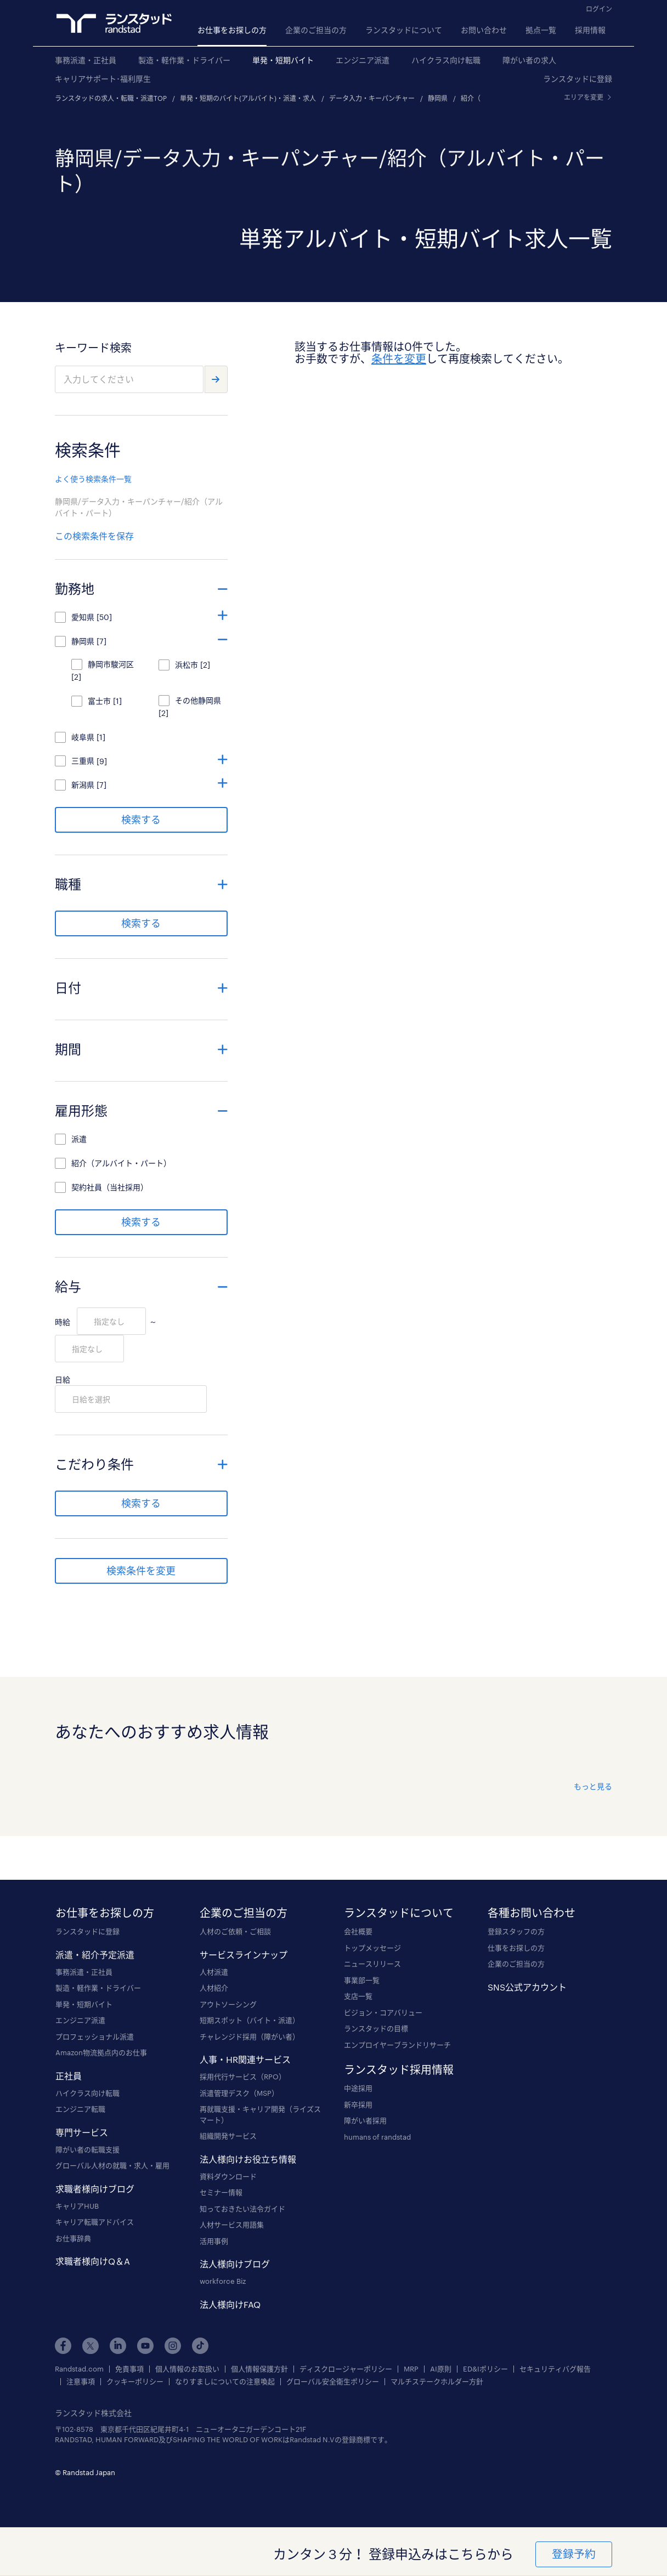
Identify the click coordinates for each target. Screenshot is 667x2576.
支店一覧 (358, 1996)
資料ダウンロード (228, 2176)
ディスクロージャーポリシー (345, 2369)
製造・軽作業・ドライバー (184, 60)
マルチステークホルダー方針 (437, 2381)
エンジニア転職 (80, 2109)
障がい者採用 (365, 2120)
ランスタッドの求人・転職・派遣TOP (111, 98)
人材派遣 (214, 1971)
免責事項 (129, 2369)
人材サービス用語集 (232, 2224)
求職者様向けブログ (94, 2188)
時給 (62, 1322)
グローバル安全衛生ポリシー (332, 2381)
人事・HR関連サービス (245, 2059)
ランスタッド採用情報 (399, 2069)
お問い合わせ (484, 30)
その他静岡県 (198, 700)
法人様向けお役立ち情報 (248, 2159)
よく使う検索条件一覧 (93, 479)
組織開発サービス (228, 2135)
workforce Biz (223, 2281)
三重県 (82, 760)
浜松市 (186, 664)
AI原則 (440, 2369)
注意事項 (80, 2381)
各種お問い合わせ (531, 1912)
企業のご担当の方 (316, 30)
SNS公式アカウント (527, 1987)
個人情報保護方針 (259, 2369)
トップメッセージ (372, 1947)
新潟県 (82, 784)
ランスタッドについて (403, 30)
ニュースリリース (372, 1963)
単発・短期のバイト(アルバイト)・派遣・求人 (248, 98)
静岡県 (438, 98)
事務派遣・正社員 (85, 60)
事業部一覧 (362, 1980)
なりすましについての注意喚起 (225, 2381)
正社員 (68, 2076)
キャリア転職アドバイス (94, 2221)
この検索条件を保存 (94, 536)
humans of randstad (377, 2137)
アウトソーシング (228, 2004)
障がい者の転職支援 (87, 2149)
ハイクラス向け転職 (446, 60)
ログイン (599, 9)
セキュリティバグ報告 (555, 2369)
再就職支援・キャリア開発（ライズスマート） (260, 2114)
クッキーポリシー (134, 2381)
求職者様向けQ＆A (92, 2261)
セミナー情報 (221, 2192)
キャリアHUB (77, 2206)
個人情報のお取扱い (187, 2369)
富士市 (99, 701)
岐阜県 (82, 737)
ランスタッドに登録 (577, 78)
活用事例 (214, 2241)
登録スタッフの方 (516, 1931)
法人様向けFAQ (230, 2304)
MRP (411, 2369)
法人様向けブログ (235, 2264)
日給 (62, 1379)
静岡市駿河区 (111, 664)
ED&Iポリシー (485, 2369)
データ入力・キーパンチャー (372, 98)
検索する (141, 820)
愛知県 (82, 617)
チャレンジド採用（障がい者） (249, 2036)
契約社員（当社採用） (109, 1187)
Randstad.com (79, 2369)
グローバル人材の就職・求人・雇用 (112, 2165)
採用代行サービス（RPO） (243, 2076)
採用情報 (590, 30)
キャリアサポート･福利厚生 (103, 78)
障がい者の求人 (529, 60)
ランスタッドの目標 (376, 2028)
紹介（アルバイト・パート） (121, 1163)
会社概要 (358, 1931)
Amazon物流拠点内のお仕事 (101, 2052)
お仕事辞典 (73, 2238)
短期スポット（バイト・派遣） (249, 2020)
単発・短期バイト (283, 60)
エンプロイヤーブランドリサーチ (397, 2044)
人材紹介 (214, 1987)
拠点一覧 (540, 30)
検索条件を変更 (141, 1571)
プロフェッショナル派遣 (94, 2036)
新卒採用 (358, 2104)
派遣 (79, 1139)
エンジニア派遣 (362, 60)
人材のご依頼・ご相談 (235, 1931)
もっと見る (593, 1786)
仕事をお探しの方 (516, 1947)
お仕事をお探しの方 (232, 30)
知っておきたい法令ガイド (242, 2208)
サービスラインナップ (243, 1954)
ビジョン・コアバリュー (383, 2012)
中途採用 (358, 2088)
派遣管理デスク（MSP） (239, 2093)
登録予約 (573, 2554)
